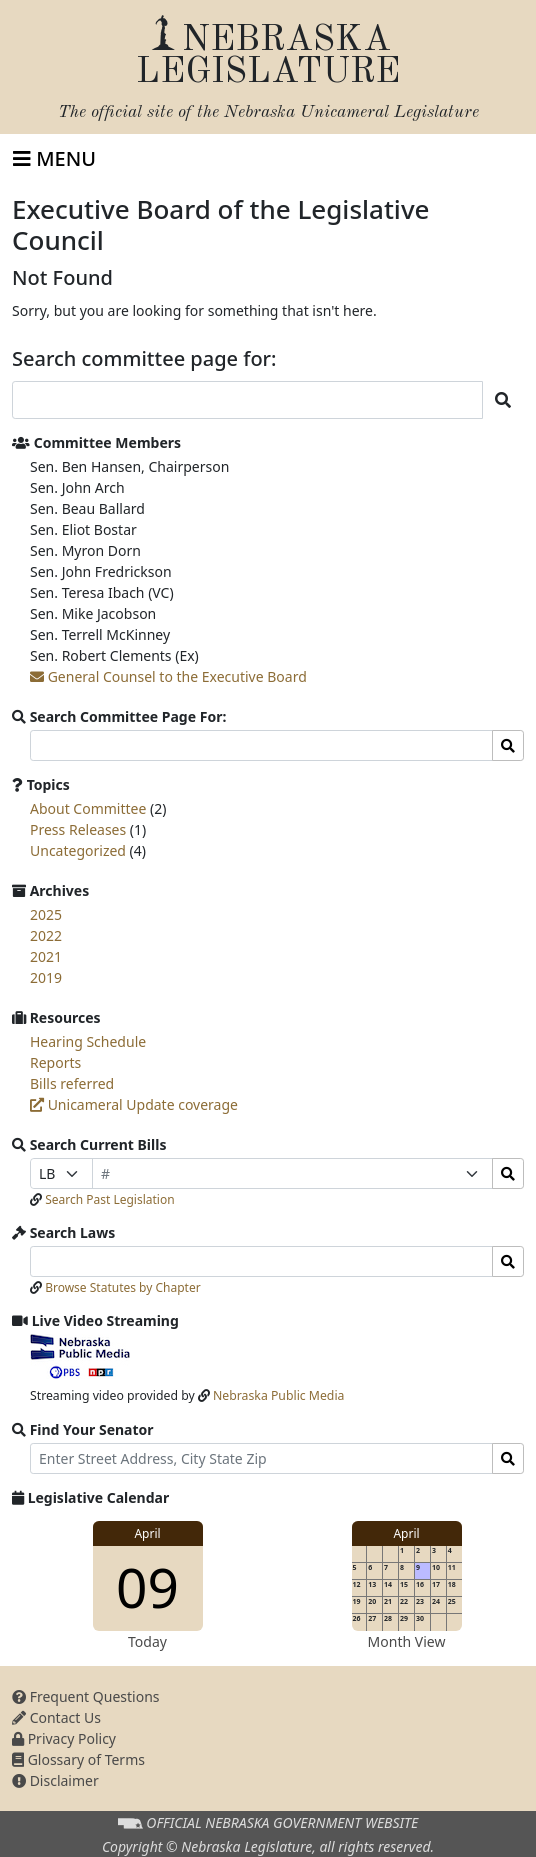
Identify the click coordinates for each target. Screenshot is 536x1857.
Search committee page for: (144, 359)
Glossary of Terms (78, 1759)
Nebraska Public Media (278, 1395)
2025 (46, 914)
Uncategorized (78, 850)
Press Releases (78, 829)
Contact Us (56, 1717)
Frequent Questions (86, 1696)
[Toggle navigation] (54, 159)
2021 (46, 956)
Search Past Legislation (110, 1199)
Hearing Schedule (88, 1041)
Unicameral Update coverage (134, 1104)
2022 (46, 935)
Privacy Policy (64, 1738)
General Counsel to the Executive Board (168, 676)
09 (147, 1586)
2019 (46, 977)
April (147, 1533)
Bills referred (72, 1083)
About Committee (88, 808)
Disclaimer (55, 1780)
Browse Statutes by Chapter (123, 1287)
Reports (55, 1062)
